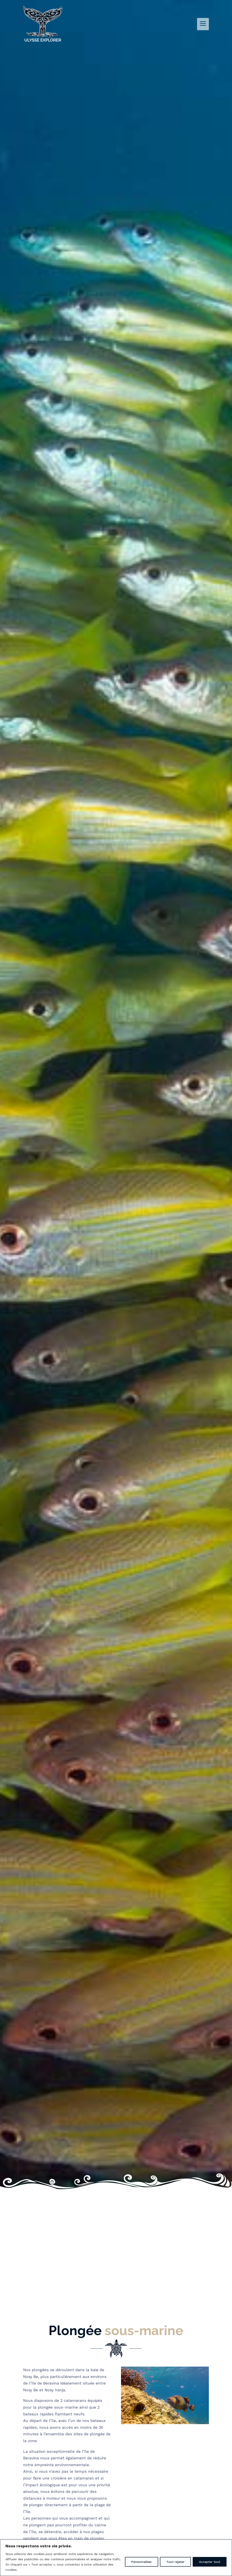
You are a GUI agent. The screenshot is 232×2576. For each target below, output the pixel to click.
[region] (116, 2557)
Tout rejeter (175, 2562)
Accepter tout (209, 2562)
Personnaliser (141, 2562)
